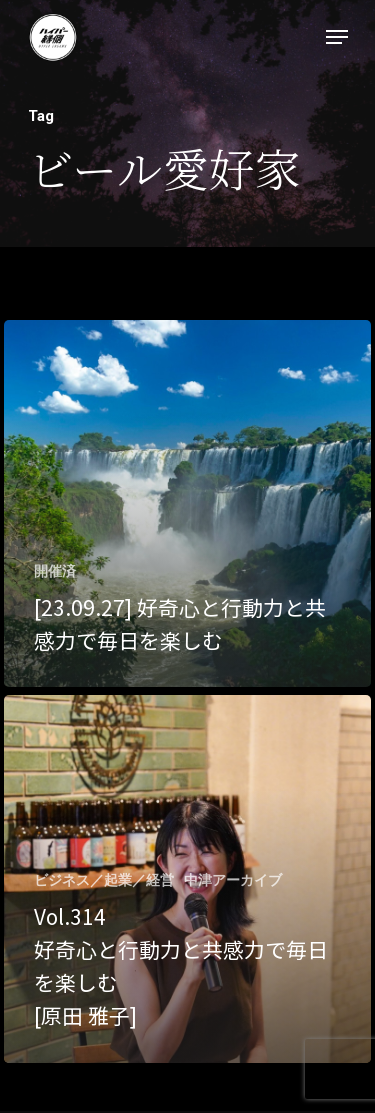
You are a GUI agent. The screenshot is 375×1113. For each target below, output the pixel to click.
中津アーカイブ (233, 880)
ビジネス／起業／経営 (104, 880)
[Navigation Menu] (337, 37)
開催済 (55, 571)
